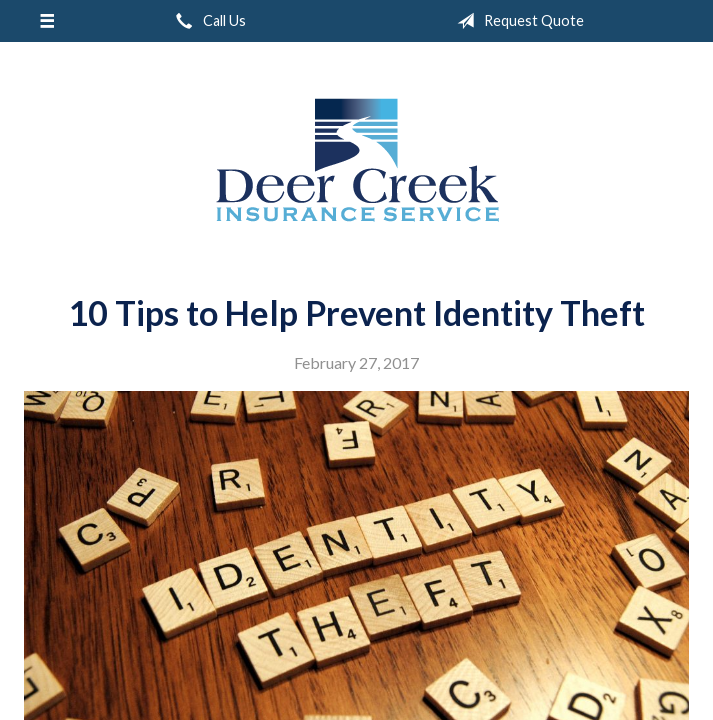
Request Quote (516, 21)
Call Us (207, 21)
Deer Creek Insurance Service (357, 160)
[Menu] (46, 21)
